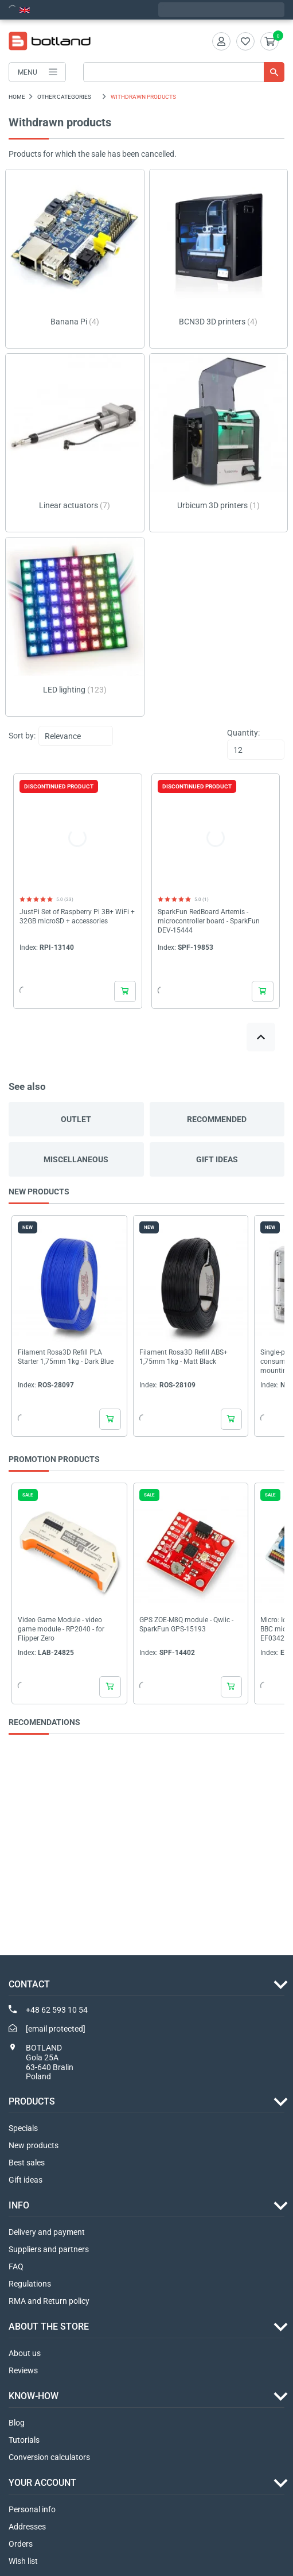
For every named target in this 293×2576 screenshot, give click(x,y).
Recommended (217, 1119)
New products (33, 2145)
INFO (19, 2205)
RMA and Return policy (49, 2301)
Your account (42, 2482)
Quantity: (243, 732)
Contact (29, 1984)
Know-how (33, 2396)
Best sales (27, 2162)
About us (25, 2353)
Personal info (32, 2509)
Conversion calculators (49, 2457)
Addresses (27, 2526)
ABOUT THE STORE (49, 2326)
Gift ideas (217, 1159)
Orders (21, 2543)
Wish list (23, 2561)
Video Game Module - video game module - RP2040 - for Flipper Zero (61, 1629)
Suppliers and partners (49, 2249)
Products (32, 2101)
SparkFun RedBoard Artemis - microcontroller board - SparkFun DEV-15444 (209, 921)
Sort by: (22, 735)
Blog (17, 2422)
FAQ (16, 2266)
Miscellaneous (76, 1159)
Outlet (76, 1119)
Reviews (23, 2370)
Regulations (30, 2283)
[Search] (183, 72)
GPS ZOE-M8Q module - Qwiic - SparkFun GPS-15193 (186, 1624)
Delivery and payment (47, 2232)
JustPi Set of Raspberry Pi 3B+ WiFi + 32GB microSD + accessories (77, 916)
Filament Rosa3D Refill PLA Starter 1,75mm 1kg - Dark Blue (66, 1357)
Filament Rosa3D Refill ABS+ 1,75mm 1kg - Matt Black (183, 1357)
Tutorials (24, 2440)
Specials (23, 2128)
